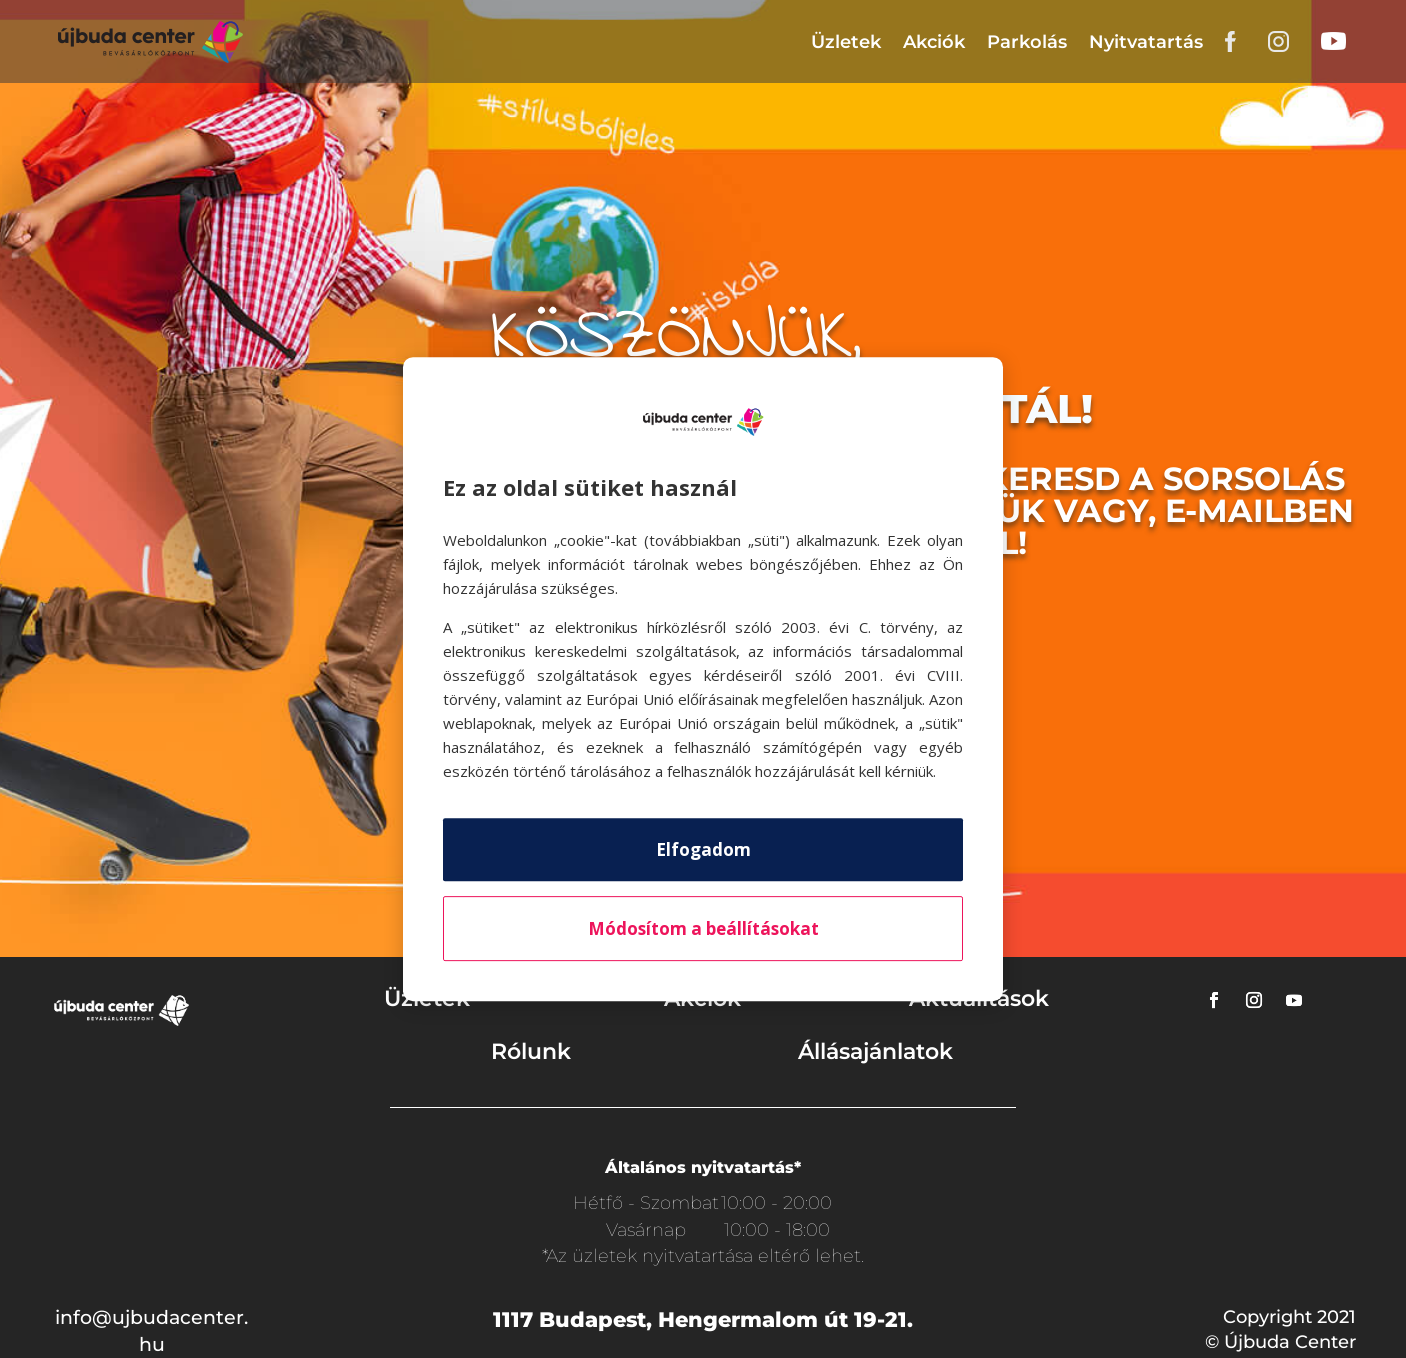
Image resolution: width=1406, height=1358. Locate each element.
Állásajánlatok (875, 1051)
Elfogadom (703, 849)
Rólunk (531, 1051)
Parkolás (1027, 42)
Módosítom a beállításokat (703, 928)
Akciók (934, 42)
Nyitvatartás (1146, 42)
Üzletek (846, 42)
